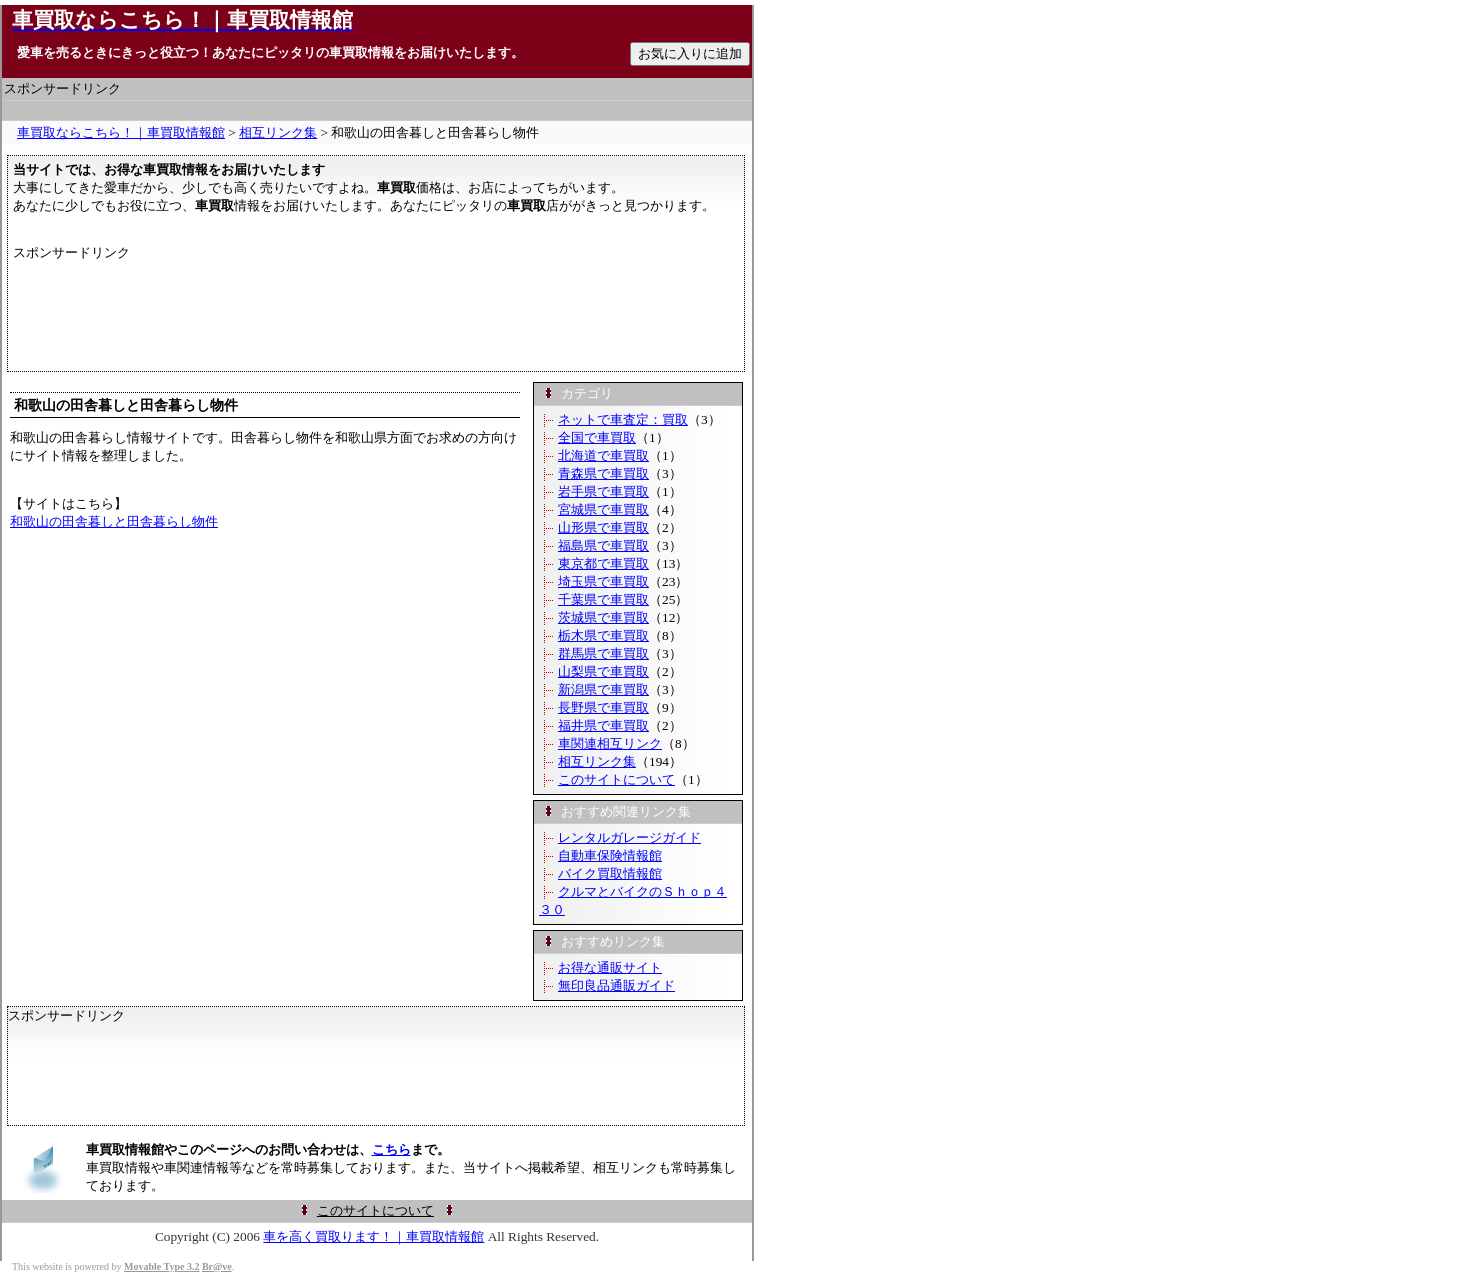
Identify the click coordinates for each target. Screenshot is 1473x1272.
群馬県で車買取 (603, 653)
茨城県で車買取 (603, 617)
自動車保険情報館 (610, 855)
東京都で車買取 (603, 563)
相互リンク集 (278, 132)
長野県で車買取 (603, 707)
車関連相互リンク (610, 743)
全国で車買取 (597, 437)
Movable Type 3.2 (161, 1266)
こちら (391, 1149)
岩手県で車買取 (603, 491)
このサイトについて (616, 779)
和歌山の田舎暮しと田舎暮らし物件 (114, 521)
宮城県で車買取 (603, 509)
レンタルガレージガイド (629, 837)
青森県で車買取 (603, 473)
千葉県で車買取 (603, 599)
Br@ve (217, 1266)
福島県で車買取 (603, 545)
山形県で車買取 (603, 527)
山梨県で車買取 (603, 671)
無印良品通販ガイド (616, 985)
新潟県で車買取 (603, 689)
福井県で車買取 (603, 725)
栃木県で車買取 (603, 635)
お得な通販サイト (610, 967)
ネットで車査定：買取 (623, 419)
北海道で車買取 (603, 455)
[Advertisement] (377, 110)
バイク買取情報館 (610, 873)
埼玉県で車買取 (603, 581)
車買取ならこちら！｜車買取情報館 (121, 132)
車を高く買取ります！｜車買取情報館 (373, 1236)
